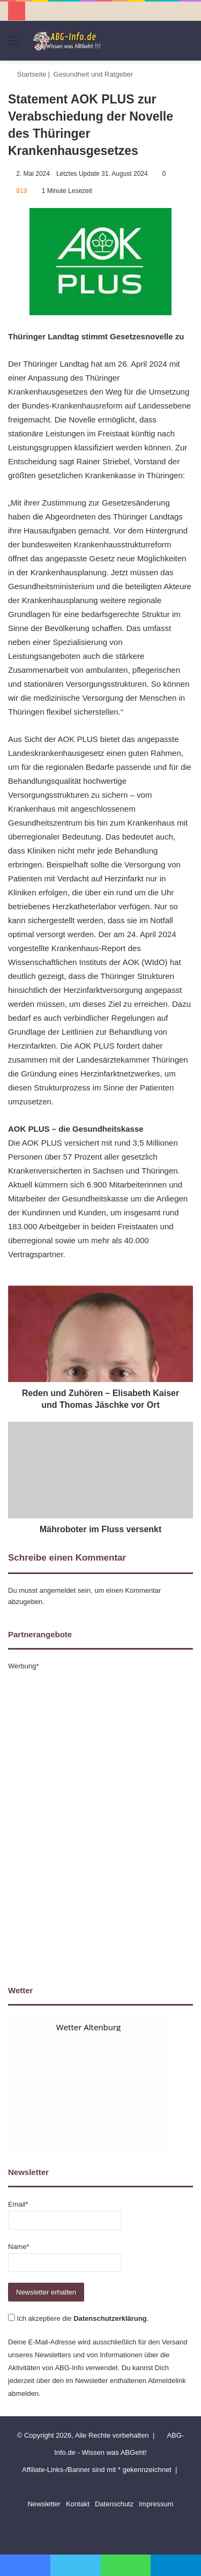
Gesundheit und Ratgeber (93, 74)
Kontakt (78, 2504)
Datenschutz (114, 2504)
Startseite (27, 74)
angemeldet (58, 1590)
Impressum (156, 2504)
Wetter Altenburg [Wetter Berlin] (88, 2027)
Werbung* (23, 1666)
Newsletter (43, 2504)
